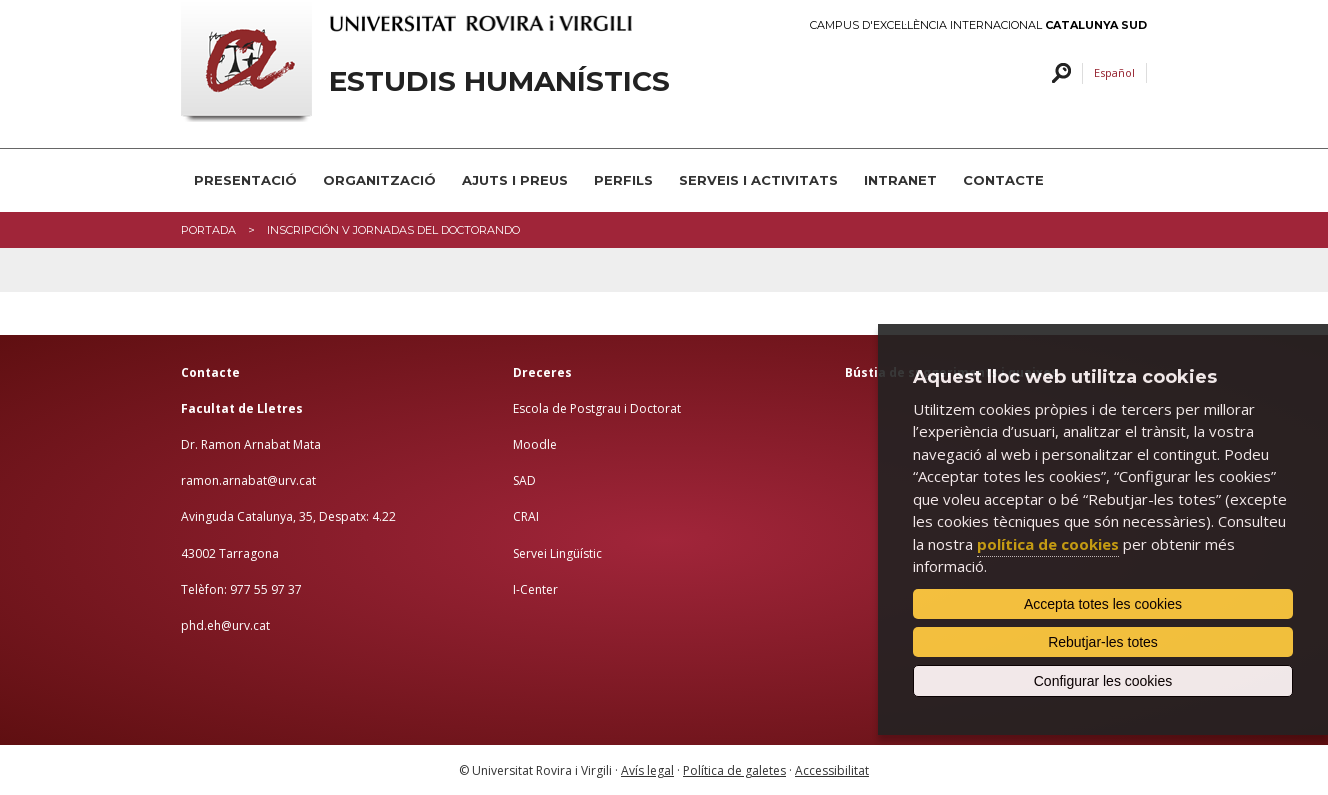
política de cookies (1048, 544)
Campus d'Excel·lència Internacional (978, 25)
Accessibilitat (832, 770)
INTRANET (900, 180)
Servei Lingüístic (557, 553)
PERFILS (623, 180)
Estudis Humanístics (499, 81)
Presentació (245, 180)
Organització (379, 180)
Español (1114, 72)
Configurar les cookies (1103, 681)
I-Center (535, 589)
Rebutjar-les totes (1103, 642)
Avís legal (647, 770)
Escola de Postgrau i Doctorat (597, 408)
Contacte (1003, 180)
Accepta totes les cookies (1103, 604)
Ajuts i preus (515, 180)
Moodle (535, 444)
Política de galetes (734, 770)
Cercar (1058, 73)
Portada (208, 230)
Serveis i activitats (758, 180)
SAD (524, 480)
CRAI (526, 516)
